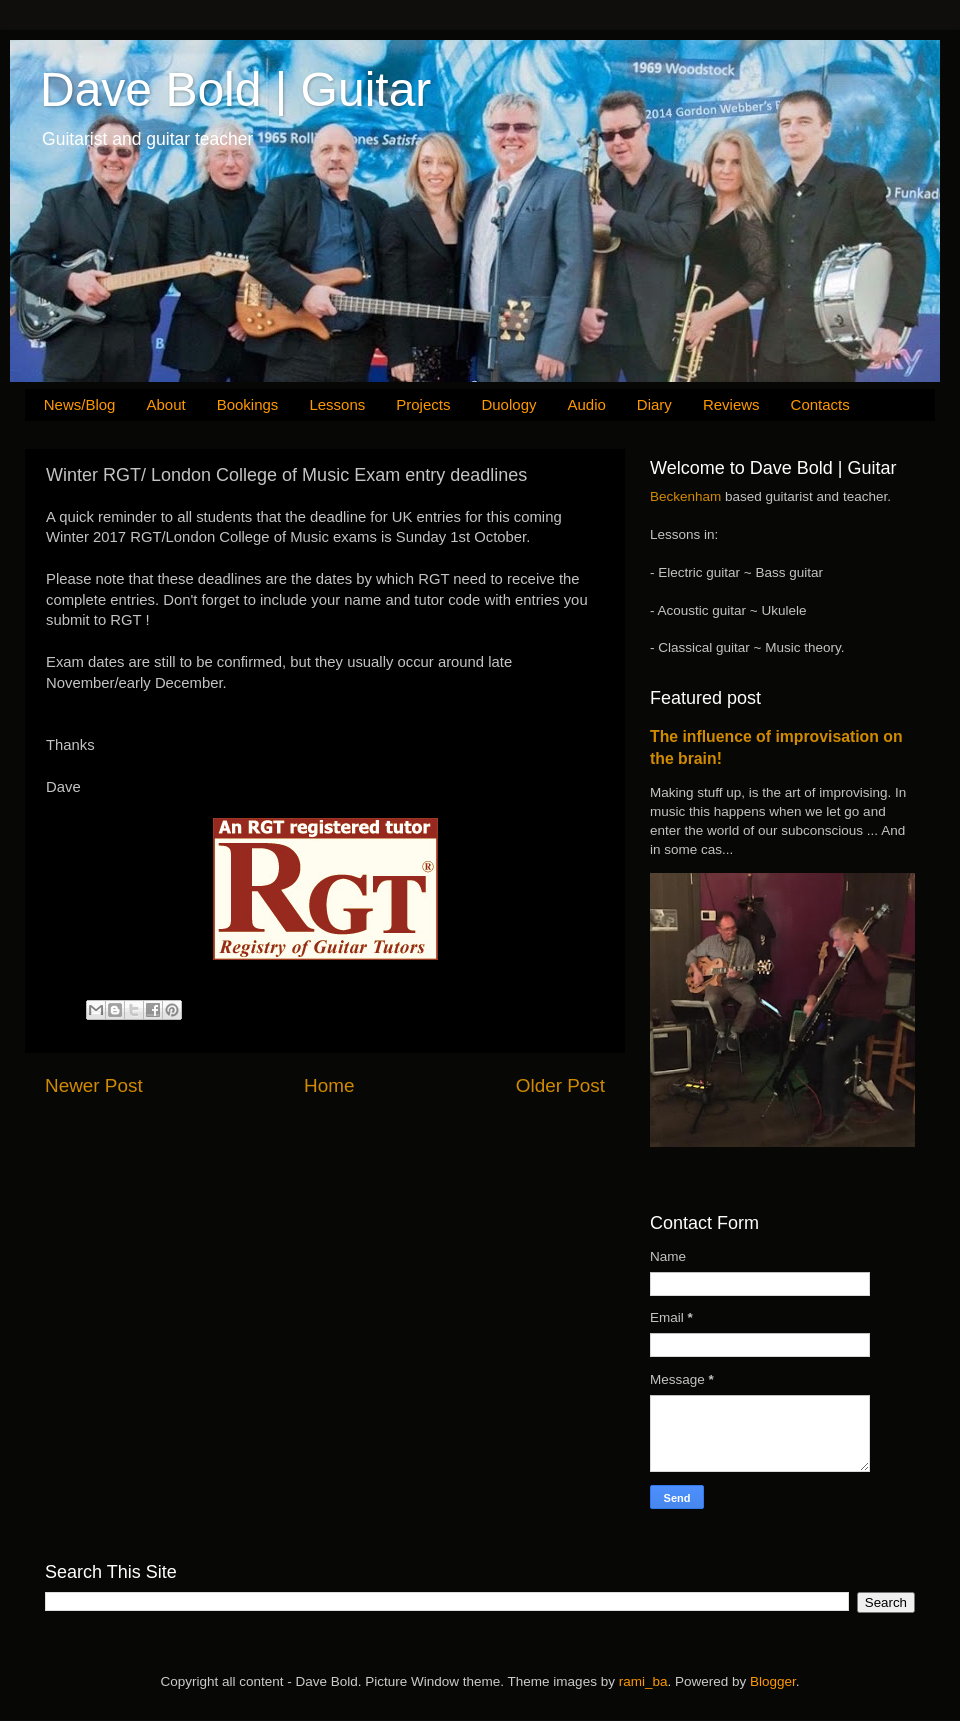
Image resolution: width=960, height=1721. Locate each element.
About (165, 404)
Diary (654, 404)
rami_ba (643, 1681)
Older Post (560, 1085)
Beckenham (685, 496)
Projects (423, 404)
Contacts (820, 404)
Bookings (248, 404)
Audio (586, 404)
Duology (508, 404)
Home (329, 1085)
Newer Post (94, 1085)
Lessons (337, 404)
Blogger (773, 1681)
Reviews (731, 404)
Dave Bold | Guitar (235, 89)
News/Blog (80, 404)
